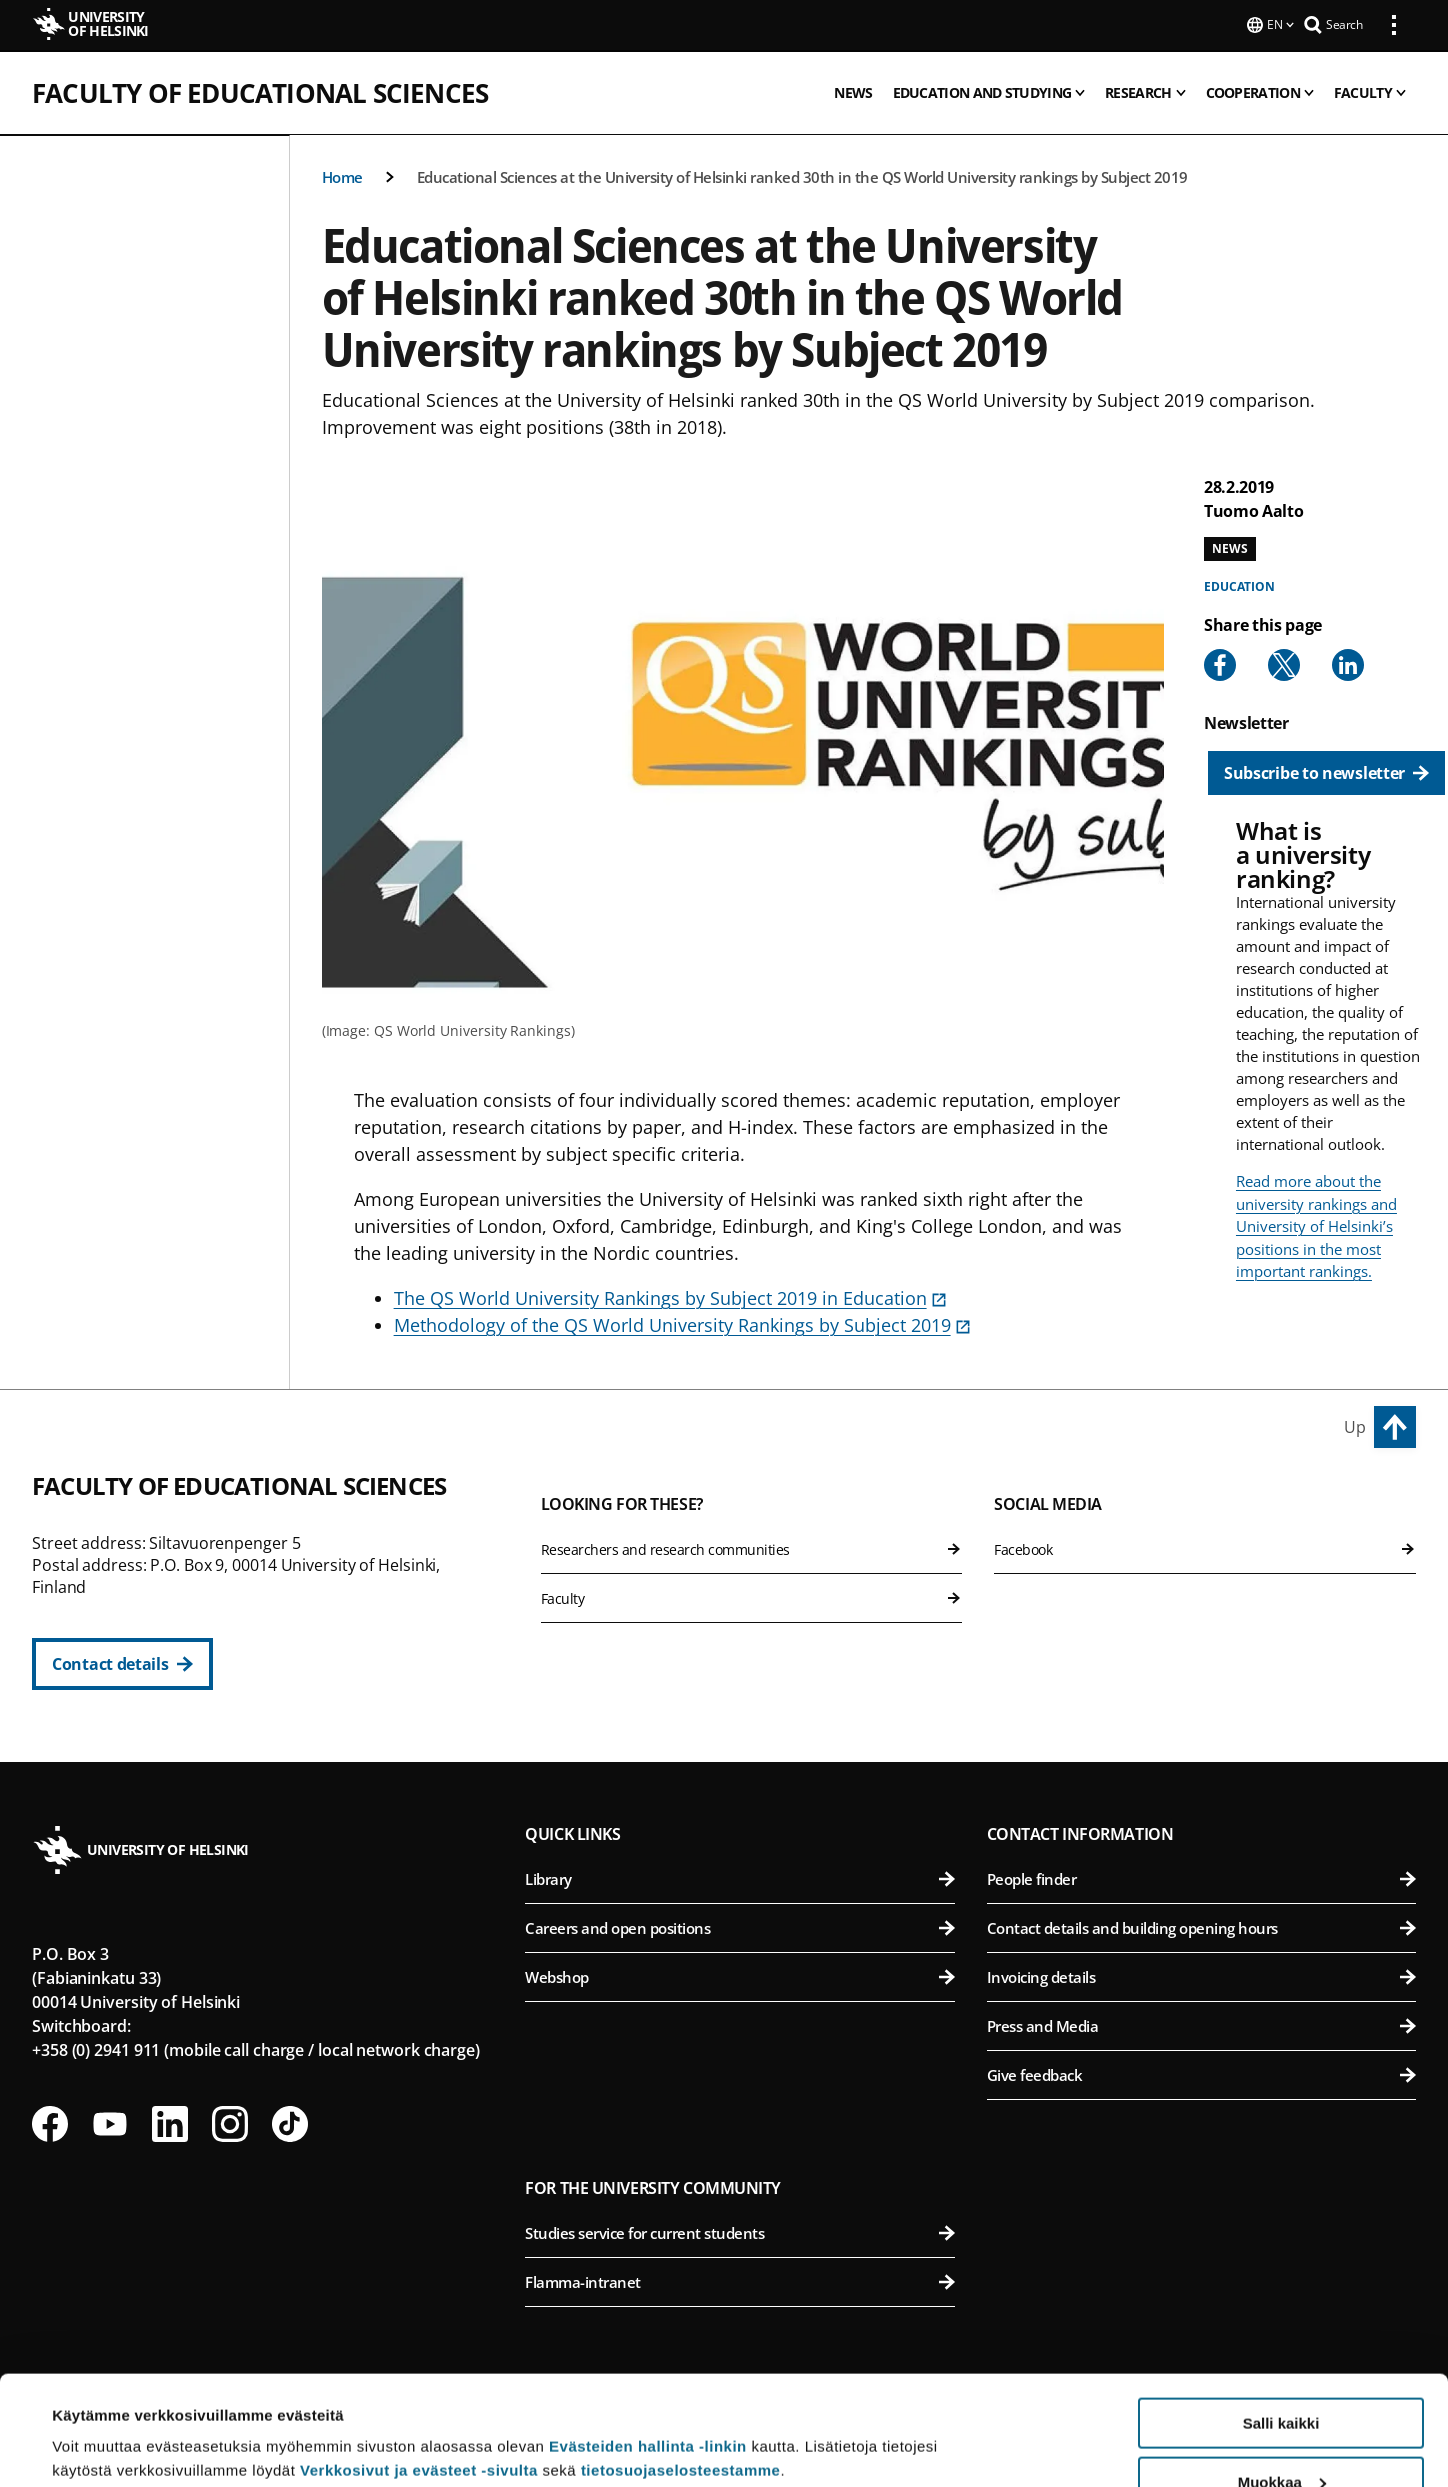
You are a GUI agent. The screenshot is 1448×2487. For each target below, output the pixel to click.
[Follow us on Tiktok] (290, 2122)
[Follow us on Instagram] (230, 2122)
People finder (1201, 1877)
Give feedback (1201, 2073)
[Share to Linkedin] (1348, 663)
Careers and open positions (739, 1926)
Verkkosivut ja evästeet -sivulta (419, 2367)
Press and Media (1201, 2024)
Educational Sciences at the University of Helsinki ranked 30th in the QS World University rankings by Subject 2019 (802, 175)
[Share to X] (1284, 663)
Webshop (739, 1975)
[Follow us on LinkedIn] (170, 2122)
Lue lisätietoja (103, 2422)
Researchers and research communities (752, 1547)
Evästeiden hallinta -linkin (648, 2343)
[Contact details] (122, 1662)
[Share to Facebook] (1220, 663)
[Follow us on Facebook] (50, 2122)
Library (739, 1877)
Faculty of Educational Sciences (260, 91)
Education (1239, 584)
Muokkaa (1282, 2379)
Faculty (752, 1596)
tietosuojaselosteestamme (681, 2367)
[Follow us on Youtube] (110, 2122)
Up (1355, 1425)
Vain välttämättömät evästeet (1281, 2437)
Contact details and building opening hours (1201, 1926)
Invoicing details (1201, 1975)
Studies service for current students (739, 2231)
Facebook (1205, 1547)
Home (342, 175)
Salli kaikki (1281, 2320)
